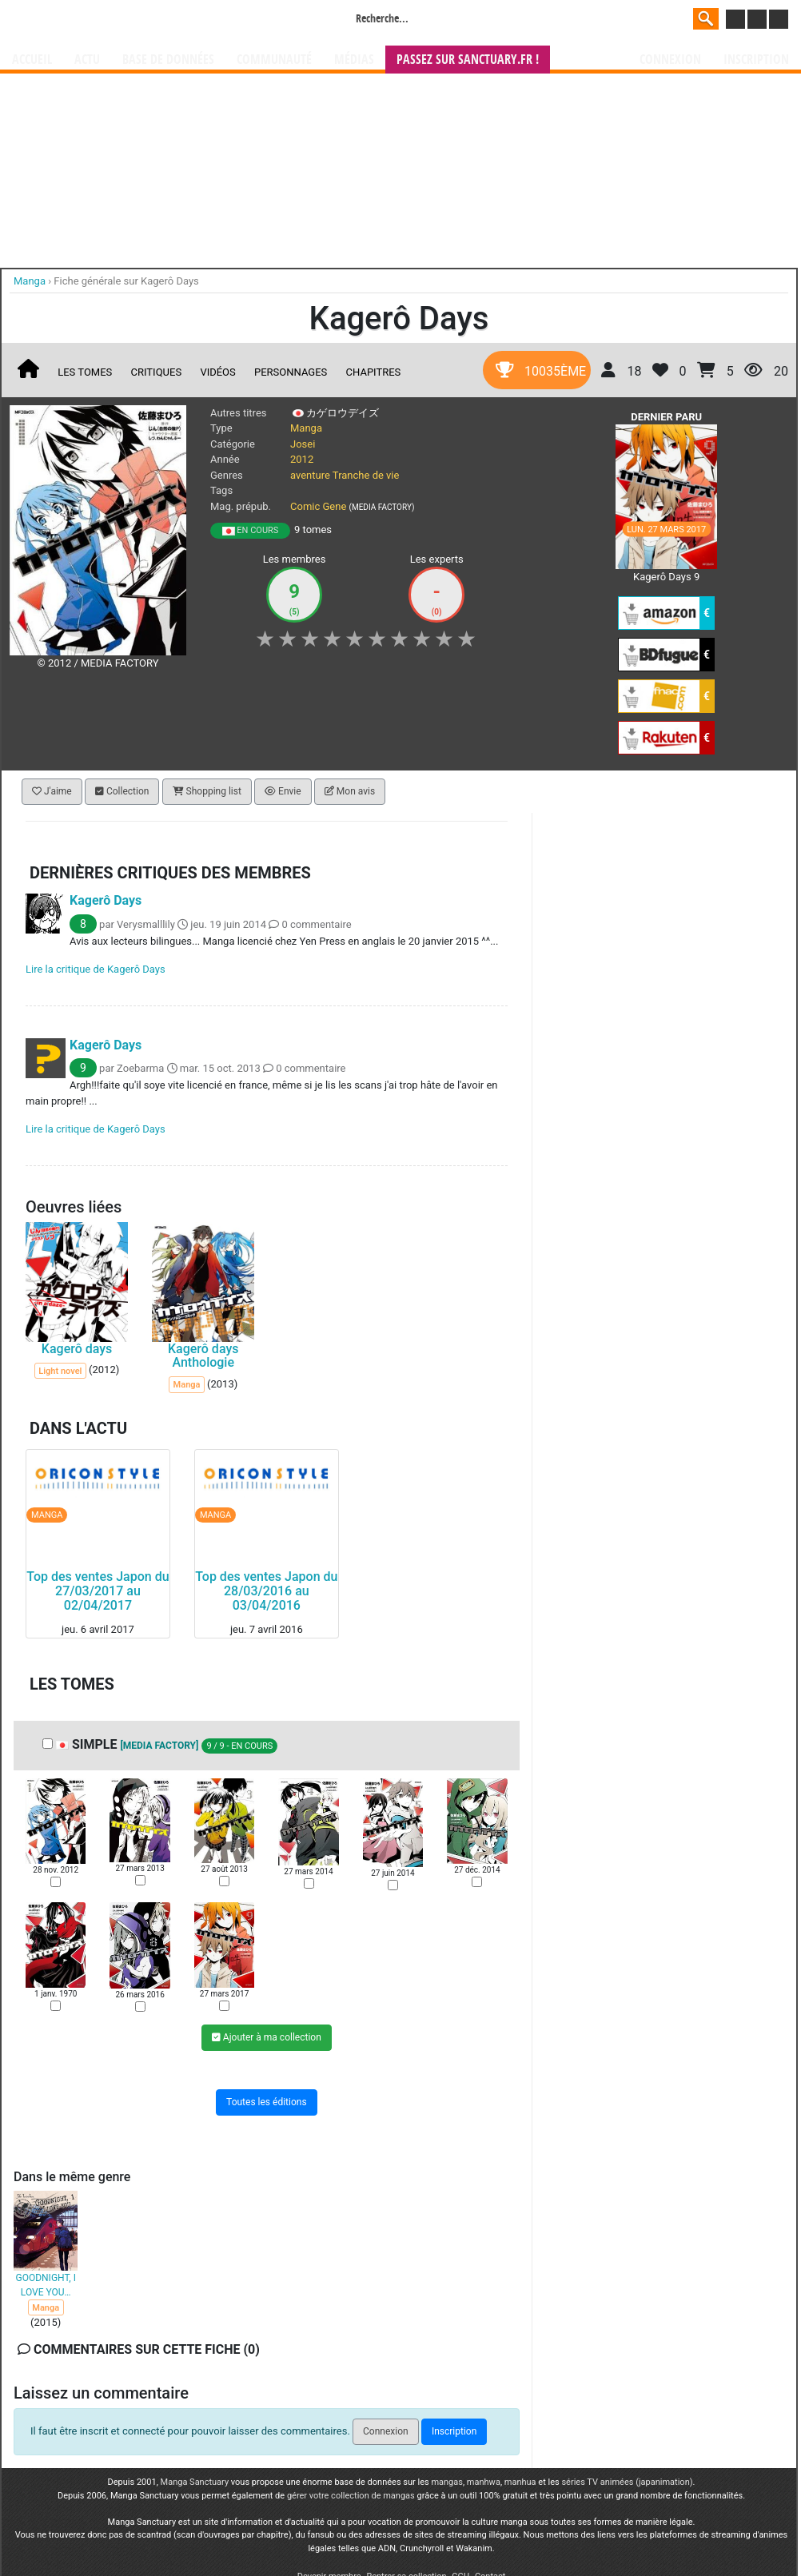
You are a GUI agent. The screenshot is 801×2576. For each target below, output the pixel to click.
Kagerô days (77, 1348)
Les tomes (85, 372)
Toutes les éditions (266, 2102)
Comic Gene (318, 506)
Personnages (290, 372)
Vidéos (217, 372)
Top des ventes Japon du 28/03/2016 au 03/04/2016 (266, 1591)
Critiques (156, 372)
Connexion (670, 59)
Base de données (168, 59)
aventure (310, 475)
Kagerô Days (105, 900)
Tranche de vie (366, 475)
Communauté (274, 59)
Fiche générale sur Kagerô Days (126, 281)
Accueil (32, 59)
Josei (302, 444)
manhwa (483, 2482)
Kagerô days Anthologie (203, 1356)
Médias (354, 59)
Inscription (756, 59)
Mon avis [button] (350, 791)
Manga (141, 21)
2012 (301, 459)
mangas (447, 2482)
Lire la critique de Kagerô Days (95, 969)
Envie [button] (283, 791)
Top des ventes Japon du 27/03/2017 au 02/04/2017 (97, 1591)
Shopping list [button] (207, 791)
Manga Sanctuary (195, 2482)
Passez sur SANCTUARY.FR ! (468, 59)
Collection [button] (122, 791)
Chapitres (373, 372)
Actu (87, 59)
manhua (520, 2482)
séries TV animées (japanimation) (626, 2482)
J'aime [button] (52, 791)
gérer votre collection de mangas (351, 2495)
